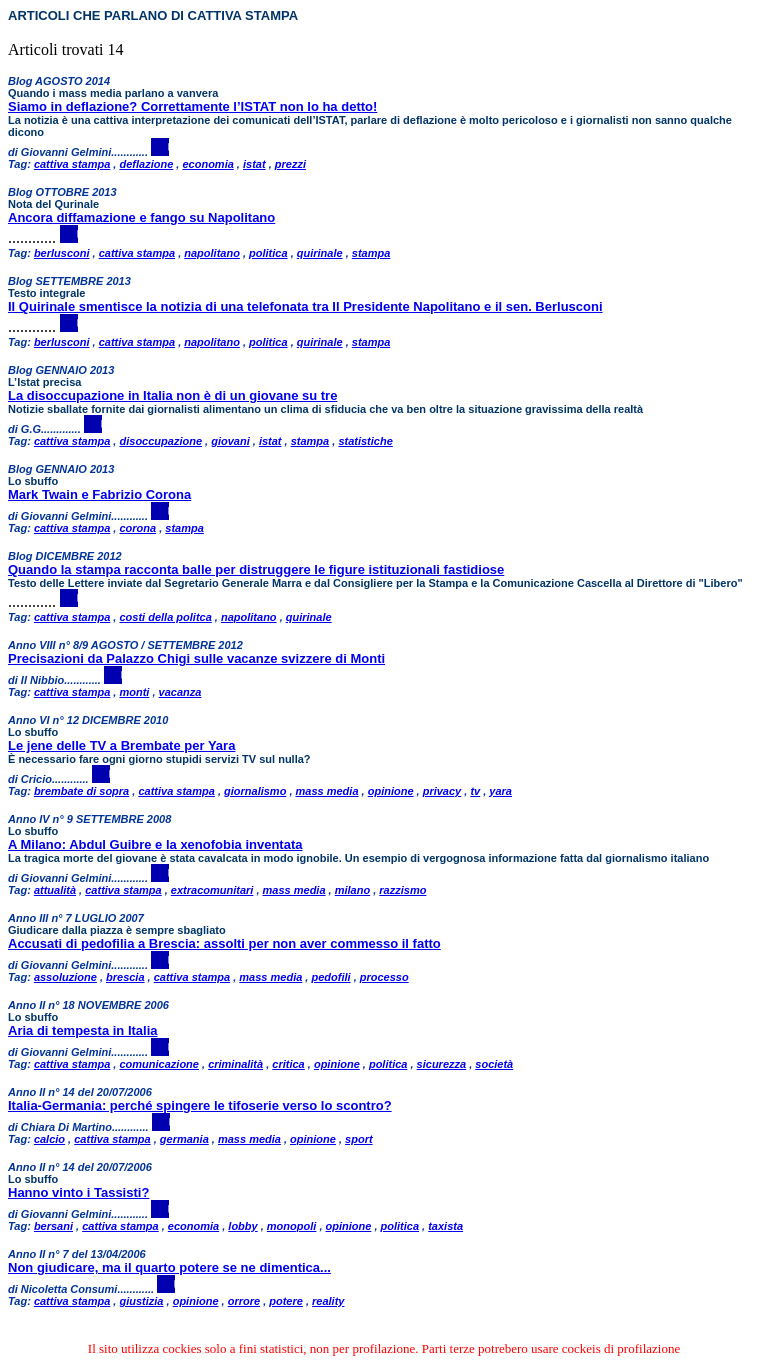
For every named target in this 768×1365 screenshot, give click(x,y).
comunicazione (158, 1064)
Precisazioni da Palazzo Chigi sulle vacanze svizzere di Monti (196, 658)
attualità (55, 890)
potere (286, 1301)
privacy (442, 791)
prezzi (290, 164)
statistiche (365, 441)
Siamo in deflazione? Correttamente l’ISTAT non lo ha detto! (192, 106)
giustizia (141, 1301)
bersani (53, 1226)
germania (184, 1139)
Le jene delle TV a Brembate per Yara (121, 745)
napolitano (212, 253)
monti (134, 692)
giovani (230, 441)
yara (500, 791)
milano (352, 890)
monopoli (292, 1226)
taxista (445, 1226)
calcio (49, 1139)
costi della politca (165, 617)
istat (254, 164)
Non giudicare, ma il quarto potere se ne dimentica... (169, 1267)
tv (475, 791)
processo (384, 977)
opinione (391, 791)
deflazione (146, 164)
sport (359, 1139)
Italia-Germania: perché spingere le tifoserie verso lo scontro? (200, 1105)
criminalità (235, 1064)
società (494, 1064)
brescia (125, 977)
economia (207, 164)
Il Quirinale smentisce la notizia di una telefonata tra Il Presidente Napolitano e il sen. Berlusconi (305, 306)
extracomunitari (212, 890)
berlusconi (62, 253)
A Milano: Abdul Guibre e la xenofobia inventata (155, 844)
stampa (371, 253)
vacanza (180, 692)
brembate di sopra (81, 791)
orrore (244, 1301)
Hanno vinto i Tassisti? (78, 1192)
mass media (327, 791)
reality (328, 1301)
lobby (242, 1226)
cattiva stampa (72, 164)
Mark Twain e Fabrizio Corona (99, 494)
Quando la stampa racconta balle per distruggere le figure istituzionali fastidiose (256, 569)
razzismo (402, 890)
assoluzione (65, 977)
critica (288, 1064)
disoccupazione (160, 441)
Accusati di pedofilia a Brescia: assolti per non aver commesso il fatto (224, 943)
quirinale (320, 253)
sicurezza (442, 1064)
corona (137, 528)
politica (268, 253)
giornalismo (255, 791)
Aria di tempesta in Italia (83, 1030)
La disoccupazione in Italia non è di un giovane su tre (172, 395)
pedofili (330, 977)
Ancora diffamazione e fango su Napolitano (141, 217)
